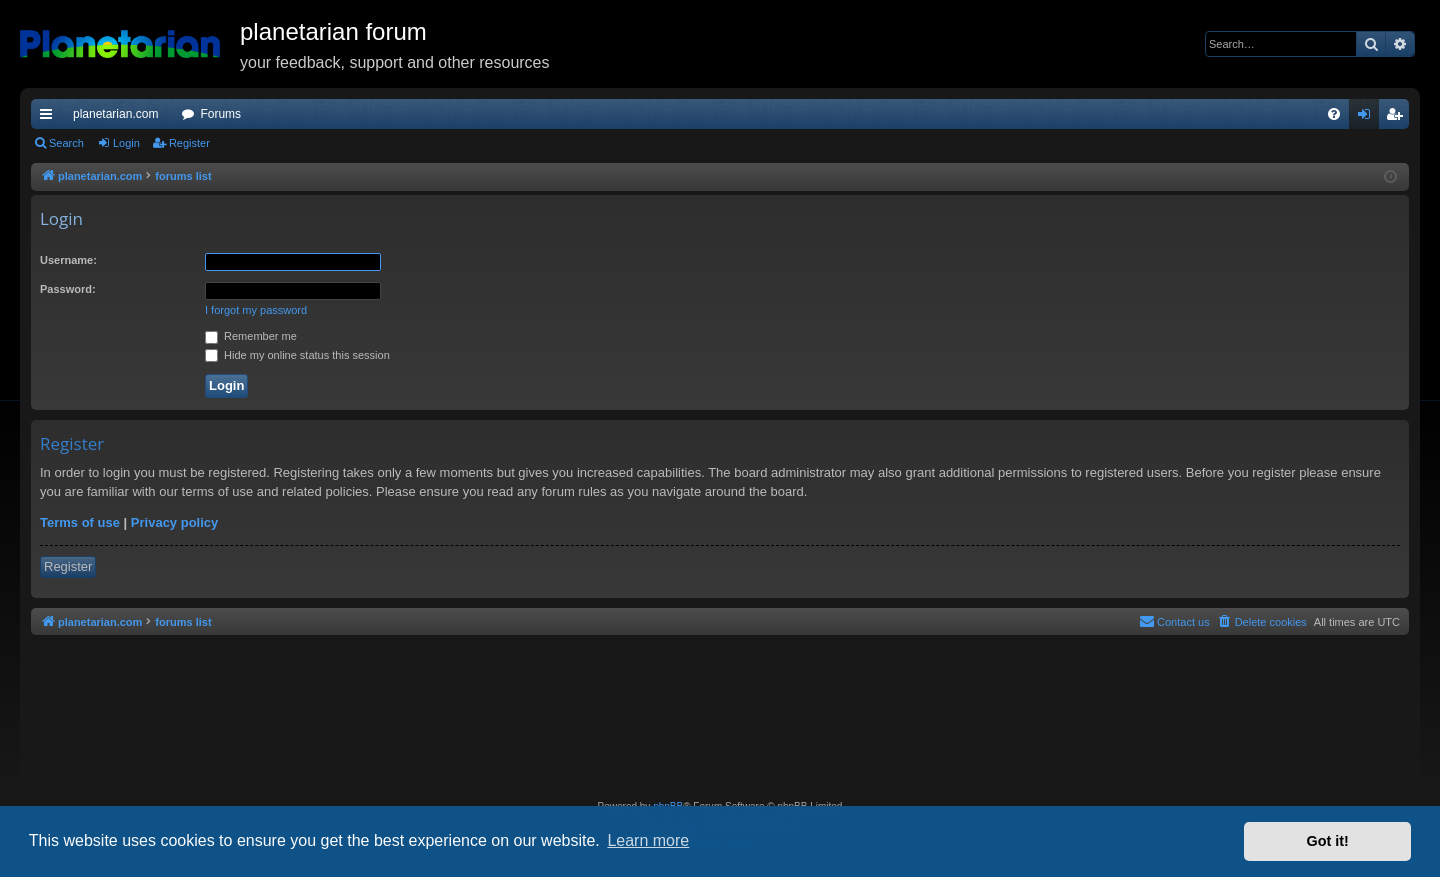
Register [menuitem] (1398, 118)
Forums (220, 114)
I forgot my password (256, 310)
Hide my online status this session (297, 355)
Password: (68, 289)
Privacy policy (174, 522)
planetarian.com (115, 114)
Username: (68, 260)
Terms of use (80, 522)
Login (126, 143)
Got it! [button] (1328, 841)
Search (66, 143)
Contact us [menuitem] (1174, 621)
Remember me (251, 336)
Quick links (50, 118)
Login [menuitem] (1368, 118)
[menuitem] (1334, 114)
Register (189, 143)
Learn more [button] (648, 840)
